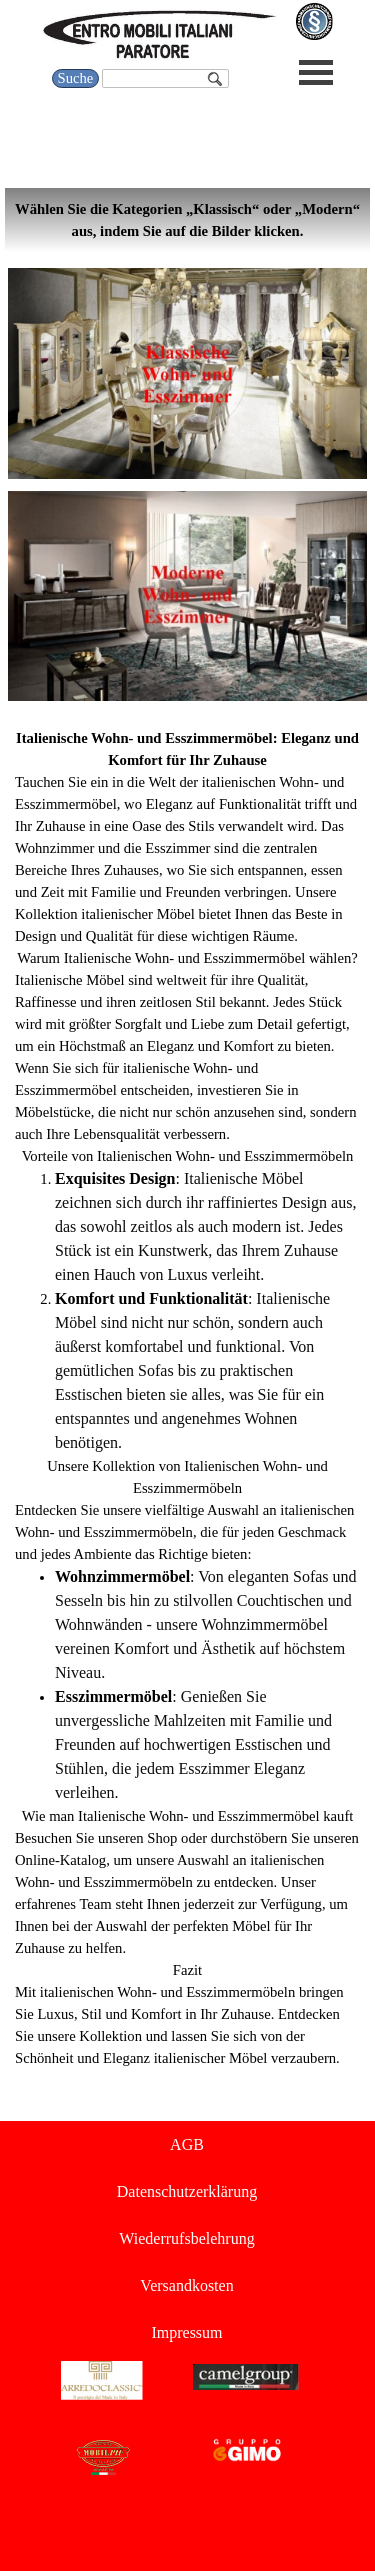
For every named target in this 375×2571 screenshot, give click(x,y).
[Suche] (165, 78)
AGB (187, 2144)
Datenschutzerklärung (187, 2191)
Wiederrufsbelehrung (186, 2238)
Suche (76, 78)
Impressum (186, 2332)
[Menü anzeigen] (316, 72)
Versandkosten (186, 2285)
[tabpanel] (187, 220)
